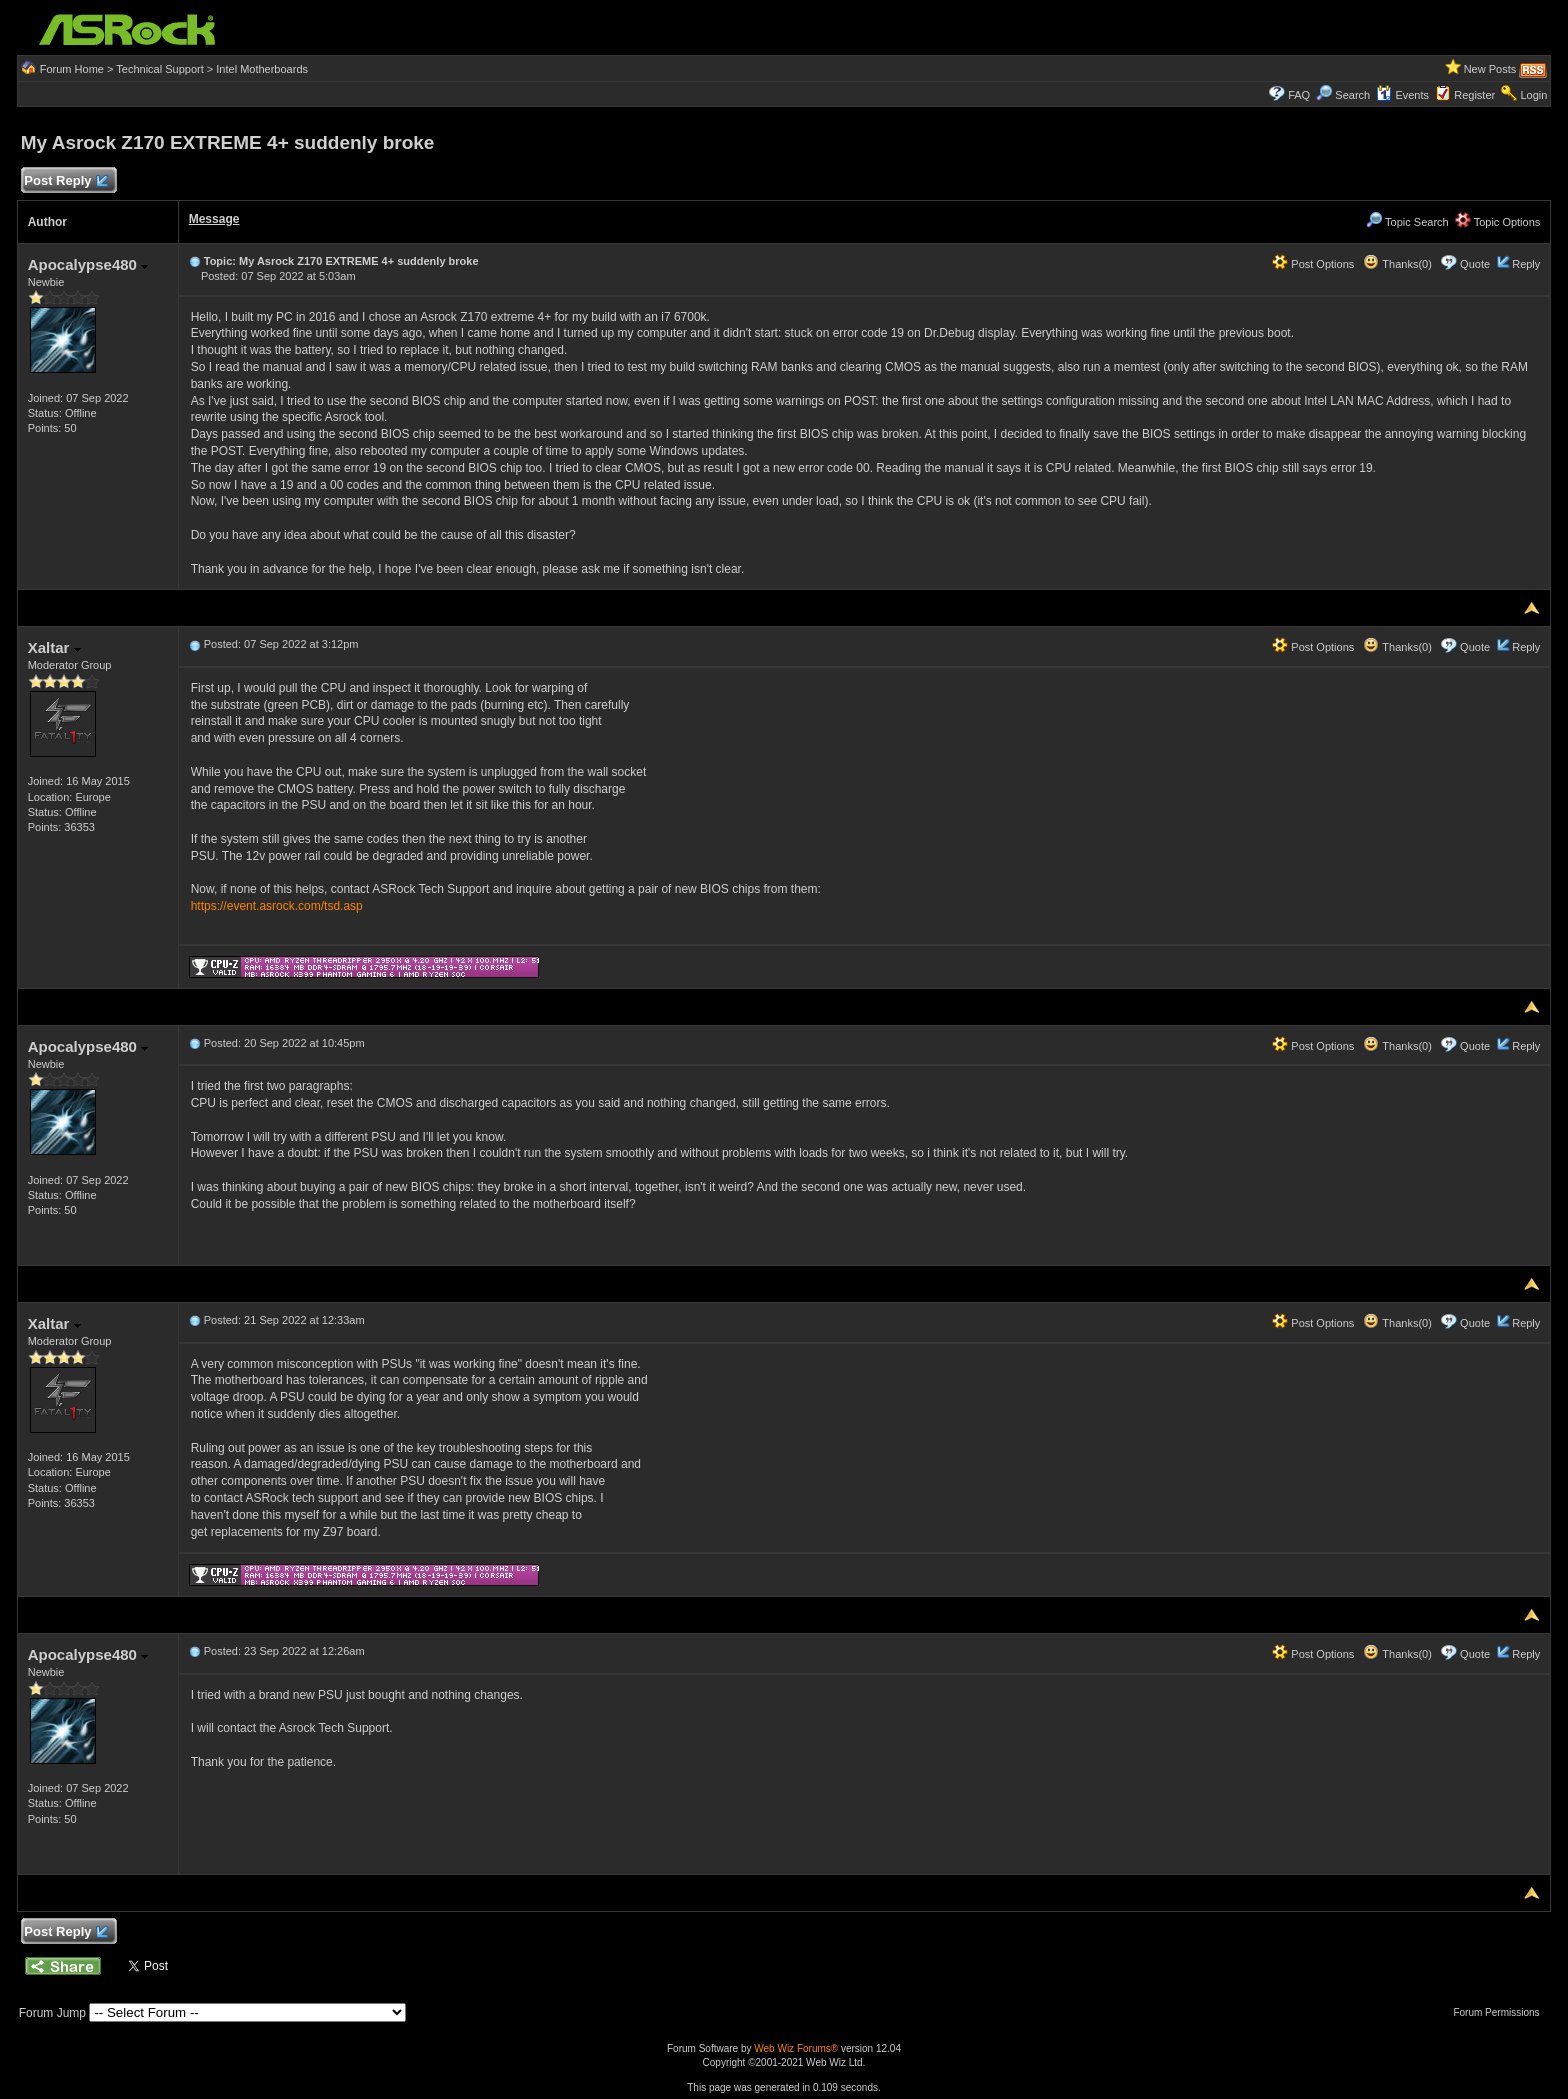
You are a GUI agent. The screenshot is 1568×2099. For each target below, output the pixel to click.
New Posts (1490, 69)
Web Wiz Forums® (796, 2048)
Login (1533, 95)
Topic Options (1498, 222)
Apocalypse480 (88, 264)
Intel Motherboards (262, 69)
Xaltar (54, 647)
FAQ (1299, 95)
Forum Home (72, 69)
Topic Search (1407, 222)
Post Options (1313, 264)
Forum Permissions (1501, 2012)
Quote (1475, 264)
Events (1402, 95)
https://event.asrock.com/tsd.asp (277, 906)
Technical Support (159, 69)
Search (1352, 95)
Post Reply (66, 181)
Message (214, 219)
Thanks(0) (1397, 264)
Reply (1526, 264)
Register (1474, 95)
